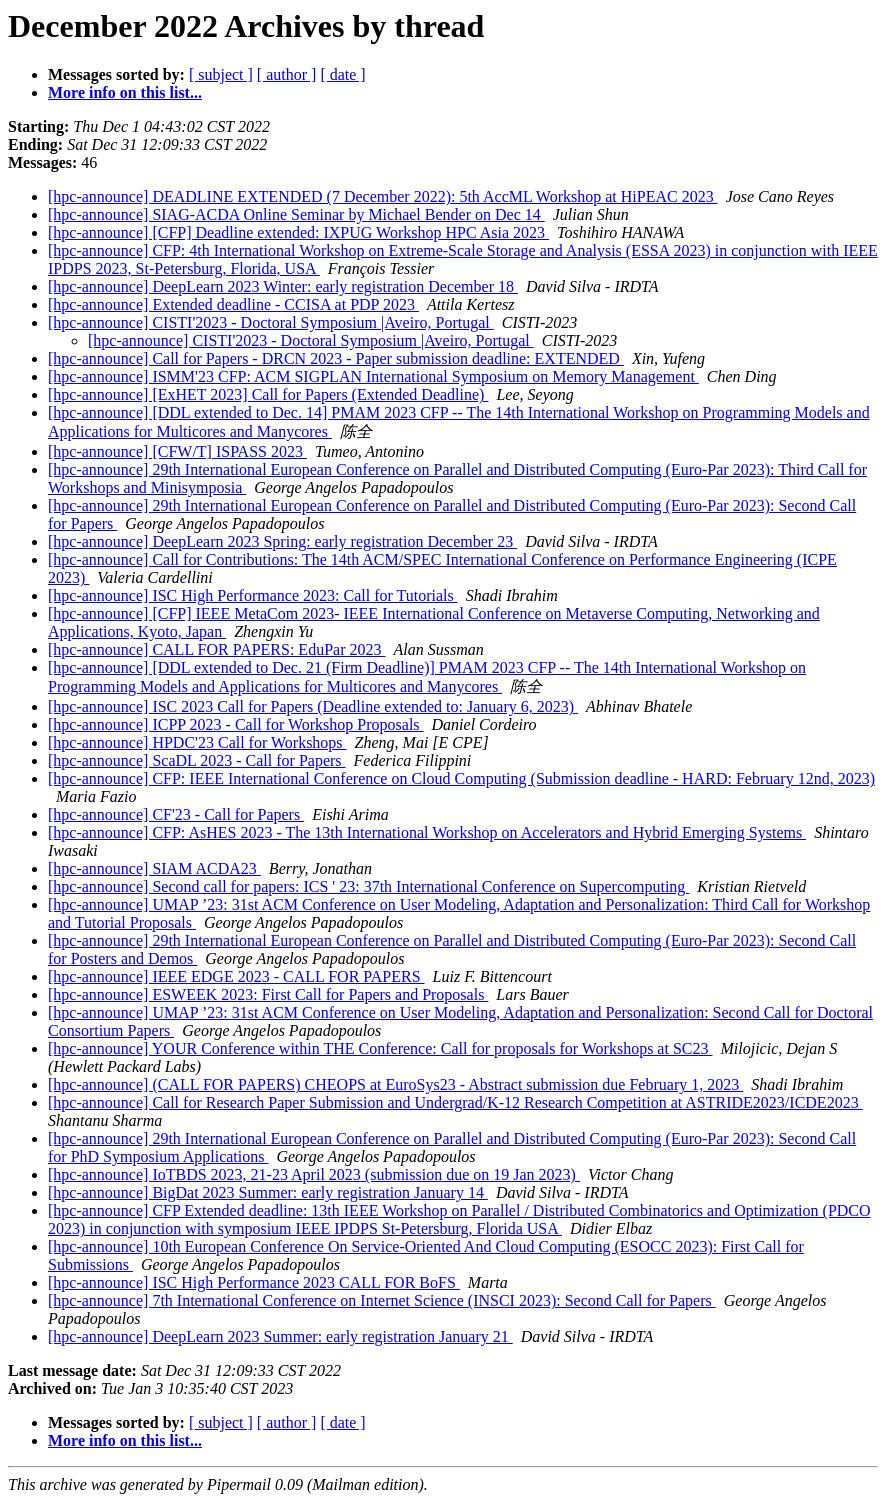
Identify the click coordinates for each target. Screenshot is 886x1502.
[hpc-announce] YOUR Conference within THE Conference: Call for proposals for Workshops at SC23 (380, 1048)
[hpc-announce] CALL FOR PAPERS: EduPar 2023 (216, 649)
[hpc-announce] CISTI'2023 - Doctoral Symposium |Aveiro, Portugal (271, 322)
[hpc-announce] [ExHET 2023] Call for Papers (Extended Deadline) (268, 394)
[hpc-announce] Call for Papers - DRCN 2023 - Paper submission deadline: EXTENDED (336, 358)
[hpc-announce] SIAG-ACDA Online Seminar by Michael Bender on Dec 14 (296, 214)
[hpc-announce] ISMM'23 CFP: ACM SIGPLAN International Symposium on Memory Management (373, 376)
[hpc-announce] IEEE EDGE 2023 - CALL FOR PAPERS (236, 976)
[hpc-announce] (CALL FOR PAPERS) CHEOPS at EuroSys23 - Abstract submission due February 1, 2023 (395, 1084)
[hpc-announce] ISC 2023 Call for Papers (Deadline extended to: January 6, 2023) (313, 706)
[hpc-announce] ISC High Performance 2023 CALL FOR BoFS (254, 1282)
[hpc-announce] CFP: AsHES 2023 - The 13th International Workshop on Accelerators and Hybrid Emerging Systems (427, 832)
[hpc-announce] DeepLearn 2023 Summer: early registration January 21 (280, 1336)
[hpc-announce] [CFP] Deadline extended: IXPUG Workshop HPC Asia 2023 (298, 232)
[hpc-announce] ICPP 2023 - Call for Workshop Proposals (236, 724)
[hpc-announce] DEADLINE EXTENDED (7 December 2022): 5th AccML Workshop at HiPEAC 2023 (383, 196)
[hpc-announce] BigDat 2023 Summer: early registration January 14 (268, 1192)
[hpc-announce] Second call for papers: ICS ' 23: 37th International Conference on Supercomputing (368, 886)
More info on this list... (125, 92)
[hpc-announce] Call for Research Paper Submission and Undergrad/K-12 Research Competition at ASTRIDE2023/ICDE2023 (455, 1102)
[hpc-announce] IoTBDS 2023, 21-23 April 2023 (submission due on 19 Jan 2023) (314, 1174)
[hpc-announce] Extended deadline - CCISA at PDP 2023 (233, 304)
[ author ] (287, 74)
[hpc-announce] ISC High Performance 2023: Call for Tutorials (253, 595)
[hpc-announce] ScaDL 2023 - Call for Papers (197, 760)
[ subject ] (221, 74)
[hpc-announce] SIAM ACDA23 (154, 868)
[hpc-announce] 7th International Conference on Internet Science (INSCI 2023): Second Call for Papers (382, 1300)
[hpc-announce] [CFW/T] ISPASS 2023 (177, 451)
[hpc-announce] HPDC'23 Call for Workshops (197, 742)
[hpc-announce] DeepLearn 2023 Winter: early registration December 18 (283, 286)
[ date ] (342, 74)
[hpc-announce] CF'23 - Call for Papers (176, 814)
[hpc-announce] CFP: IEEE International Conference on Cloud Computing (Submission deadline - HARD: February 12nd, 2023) (461, 778)
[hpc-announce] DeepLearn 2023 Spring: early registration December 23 (282, 541)
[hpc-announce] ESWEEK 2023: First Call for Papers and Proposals (268, 994)
